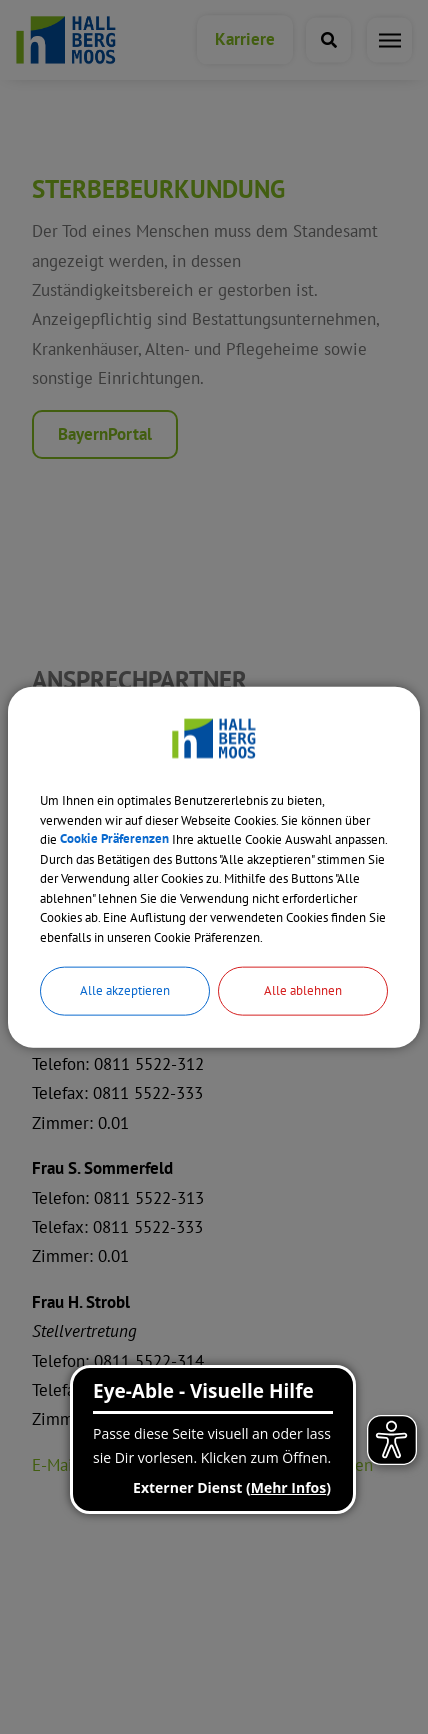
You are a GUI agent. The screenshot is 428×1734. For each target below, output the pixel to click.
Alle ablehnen (303, 990)
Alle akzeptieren (125, 990)
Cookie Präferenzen (114, 839)
